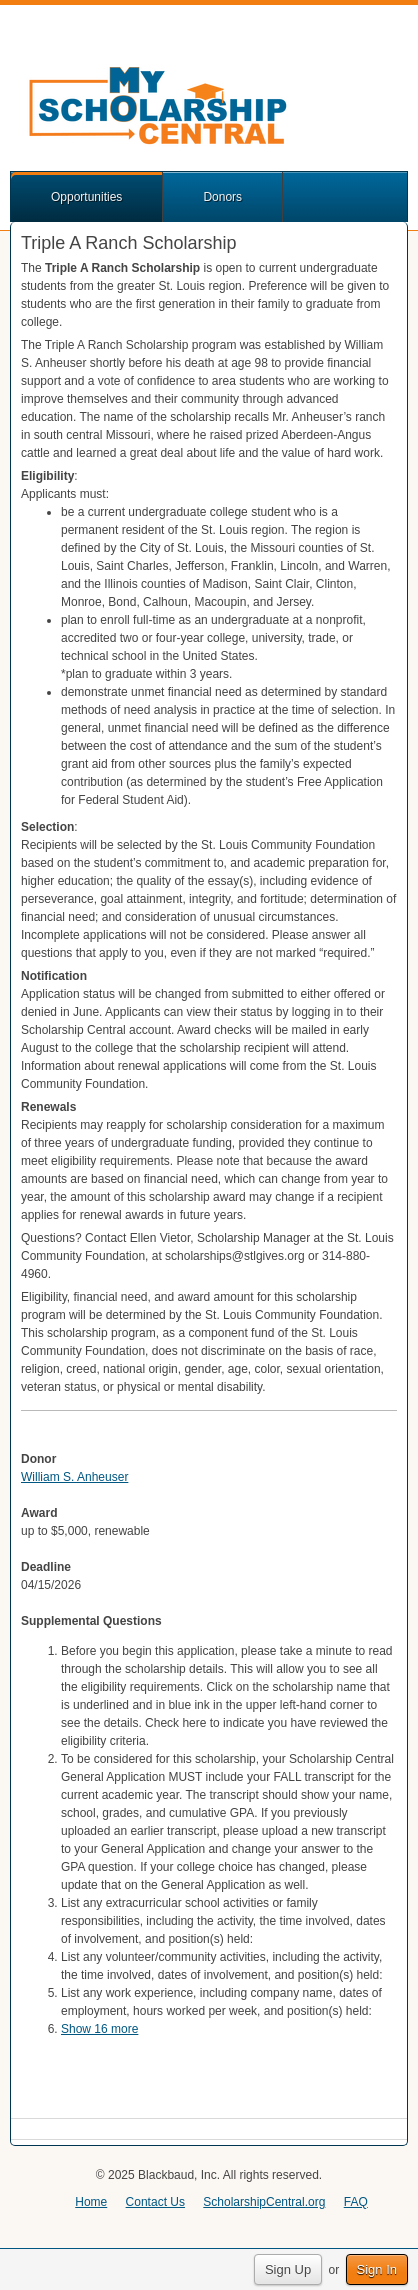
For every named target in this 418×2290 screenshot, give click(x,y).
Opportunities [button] (86, 197)
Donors (222, 197)
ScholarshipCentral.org (264, 2202)
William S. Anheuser (74, 1477)
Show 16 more (99, 2029)
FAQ (356, 2202)
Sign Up (288, 2269)
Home (91, 2202)
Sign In (377, 2269)
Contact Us (155, 2202)
